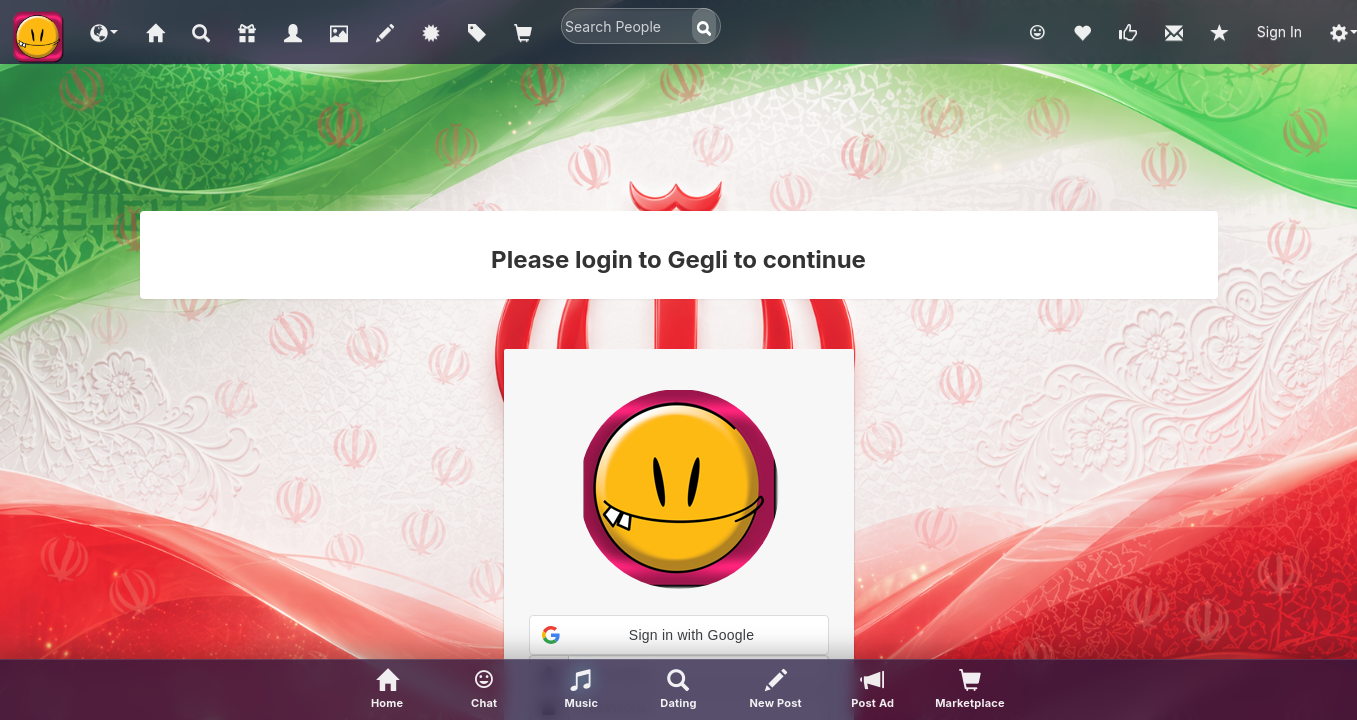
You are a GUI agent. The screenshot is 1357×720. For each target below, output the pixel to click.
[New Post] (775, 690)
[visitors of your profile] (969, 690)
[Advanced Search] (678, 690)
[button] (104, 32)
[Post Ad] (872, 690)
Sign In (1279, 31)
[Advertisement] (679, 145)
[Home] (387, 690)
